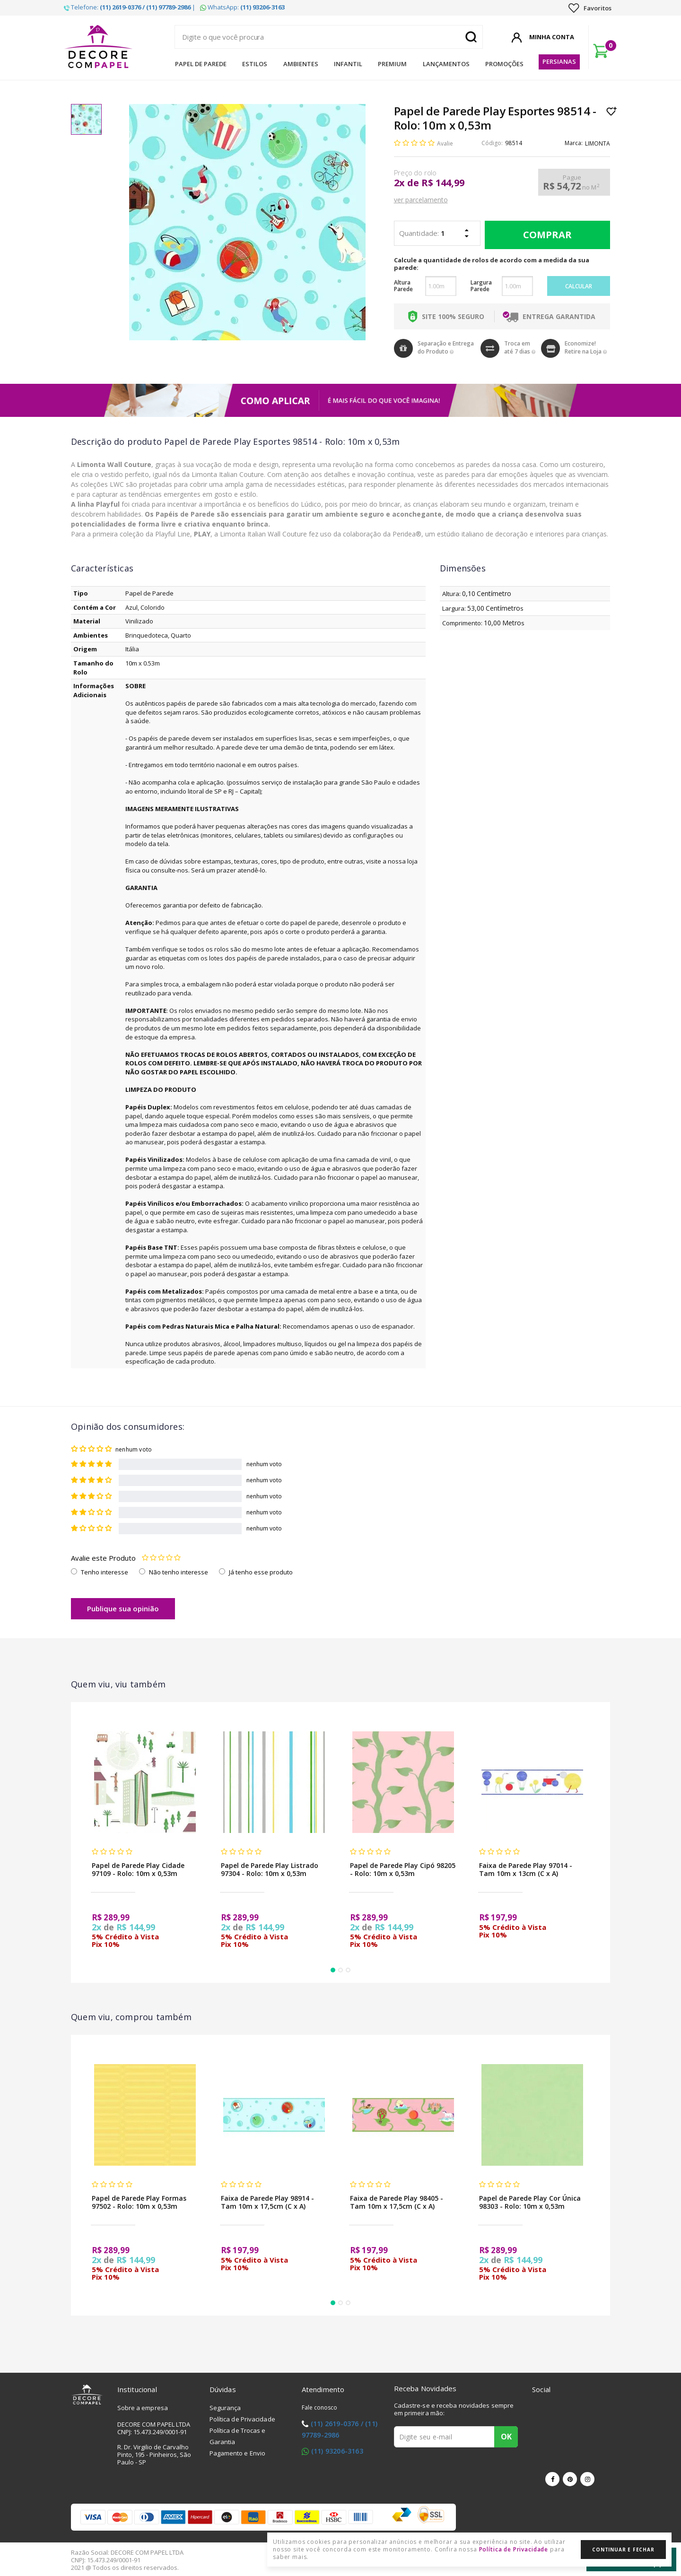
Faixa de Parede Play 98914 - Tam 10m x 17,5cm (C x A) (267, 2202)
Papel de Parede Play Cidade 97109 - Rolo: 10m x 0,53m (138, 1869)
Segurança (225, 2407)
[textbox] (329, 37)
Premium (392, 64)
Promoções (504, 64)
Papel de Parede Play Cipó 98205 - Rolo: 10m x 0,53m (402, 1869)
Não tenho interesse (178, 1572)
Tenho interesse (104, 1572)
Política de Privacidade (242, 2419)
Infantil (348, 64)
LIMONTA (597, 143)
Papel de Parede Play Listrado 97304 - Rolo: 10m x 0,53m (269, 1869)
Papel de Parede (201, 64)
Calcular (578, 286)
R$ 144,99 (442, 183)
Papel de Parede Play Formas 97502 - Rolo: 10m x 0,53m (139, 2202)
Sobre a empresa (142, 2407)
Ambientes (300, 64)
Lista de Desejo (611, 111)
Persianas (559, 61)
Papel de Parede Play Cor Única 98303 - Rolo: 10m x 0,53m (530, 2202)
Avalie (445, 143)
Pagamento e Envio (238, 2453)
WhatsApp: (242, 7)
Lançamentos (446, 64)
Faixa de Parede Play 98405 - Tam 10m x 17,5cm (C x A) (396, 2202)
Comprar (545, 235)
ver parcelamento (421, 199)
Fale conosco (320, 2407)
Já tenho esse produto (261, 1572)
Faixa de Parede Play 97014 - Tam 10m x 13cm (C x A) (525, 1869)
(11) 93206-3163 (337, 2450)
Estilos (254, 64)
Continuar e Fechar (623, 2549)
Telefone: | (129, 7)
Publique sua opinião (123, 1608)
